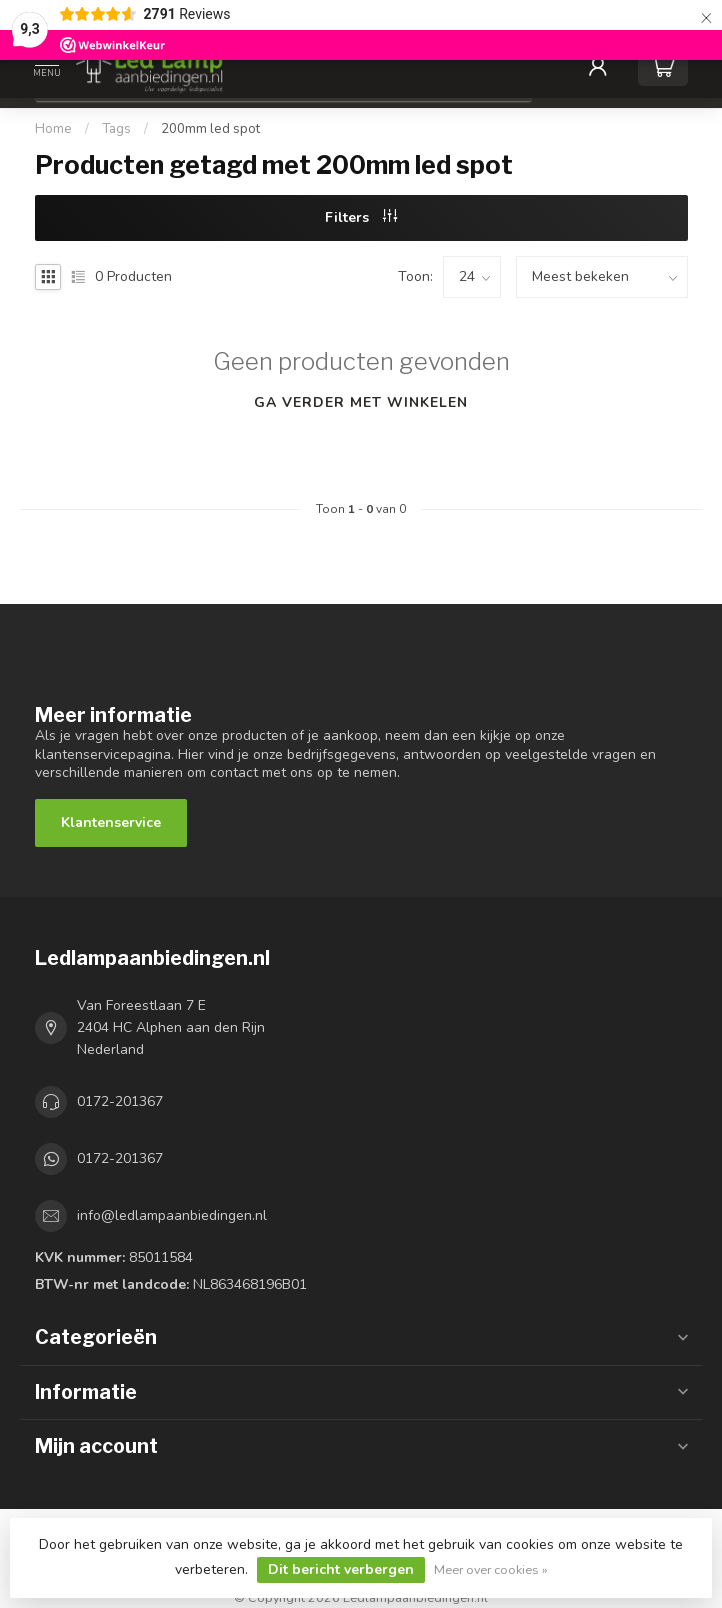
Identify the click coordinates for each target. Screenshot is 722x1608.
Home (53, 129)
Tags (116, 129)
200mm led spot (210, 129)
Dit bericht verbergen (341, 1569)
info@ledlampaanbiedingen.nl (172, 1215)
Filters (361, 217)
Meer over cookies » (491, 1569)
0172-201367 (120, 1101)
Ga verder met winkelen (361, 402)
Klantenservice (111, 822)
